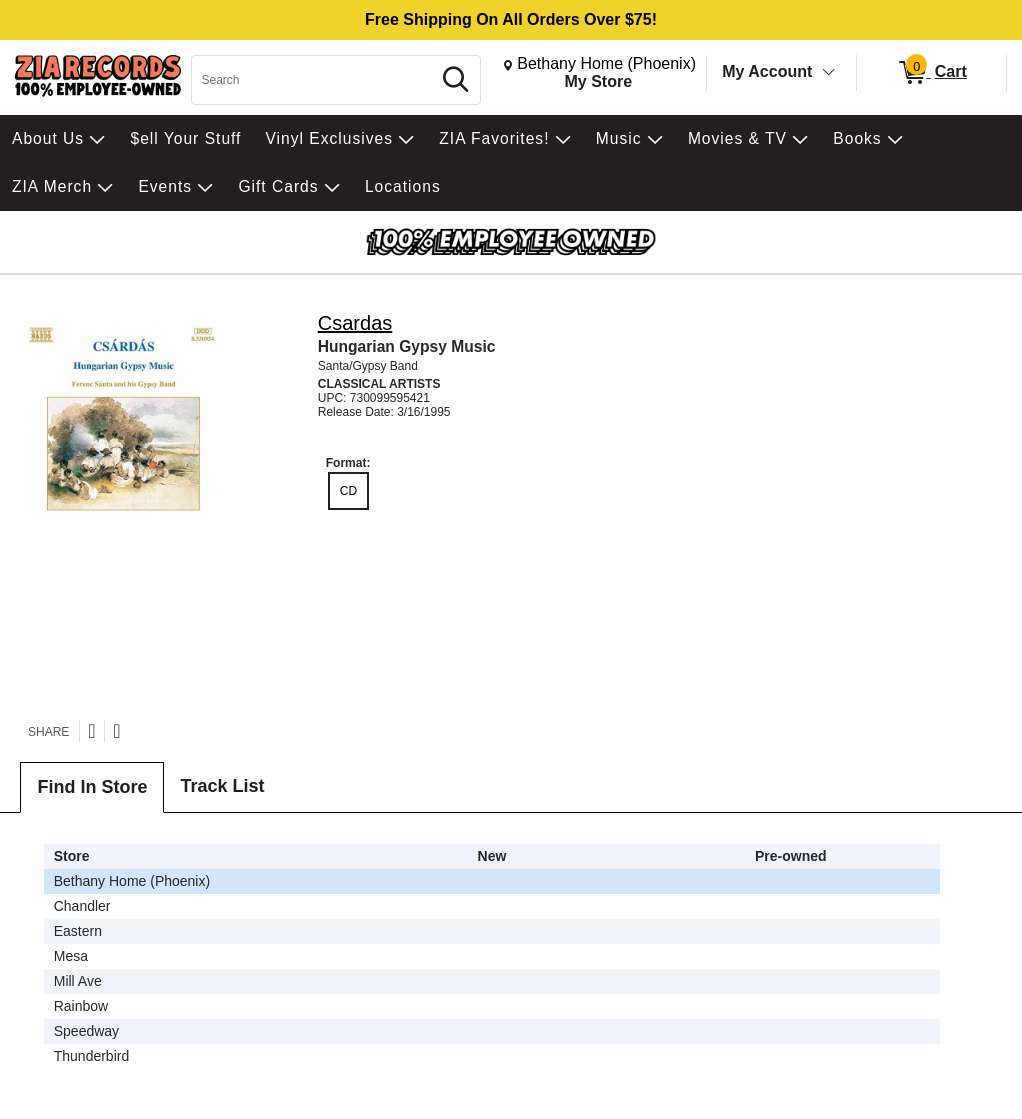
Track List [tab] (222, 786)
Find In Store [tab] (92, 787)
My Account (767, 71)
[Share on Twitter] (91, 731)
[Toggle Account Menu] (829, 73)
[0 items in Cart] (931, 73)
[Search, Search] (314, 80)
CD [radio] (348, 491)
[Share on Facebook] (116, 731)
